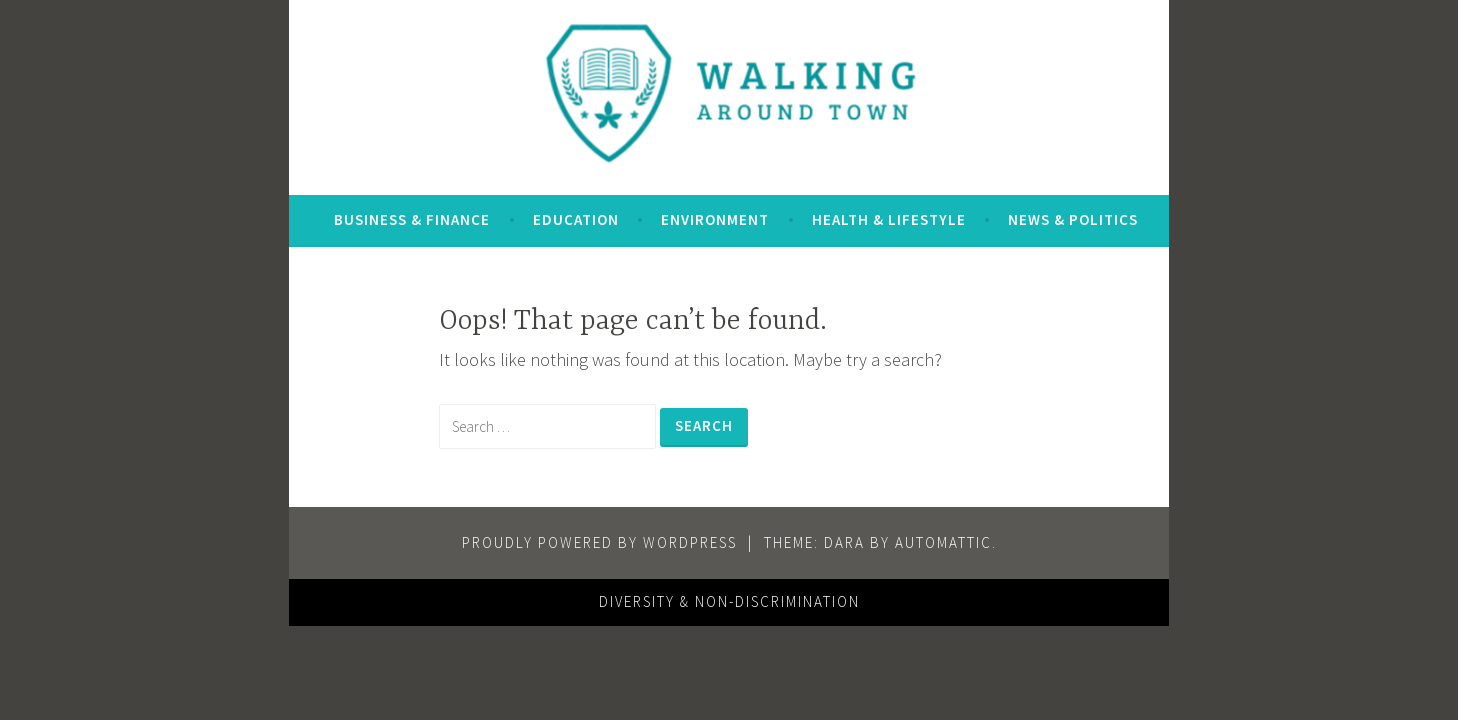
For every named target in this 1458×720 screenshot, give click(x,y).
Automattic (943, 542)
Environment (715, 219)
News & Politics (1073, 219)
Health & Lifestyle (889, 219)
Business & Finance (412, 219)
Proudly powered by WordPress (599, 542)
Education (576, 219)
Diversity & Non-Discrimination (729, 601)
